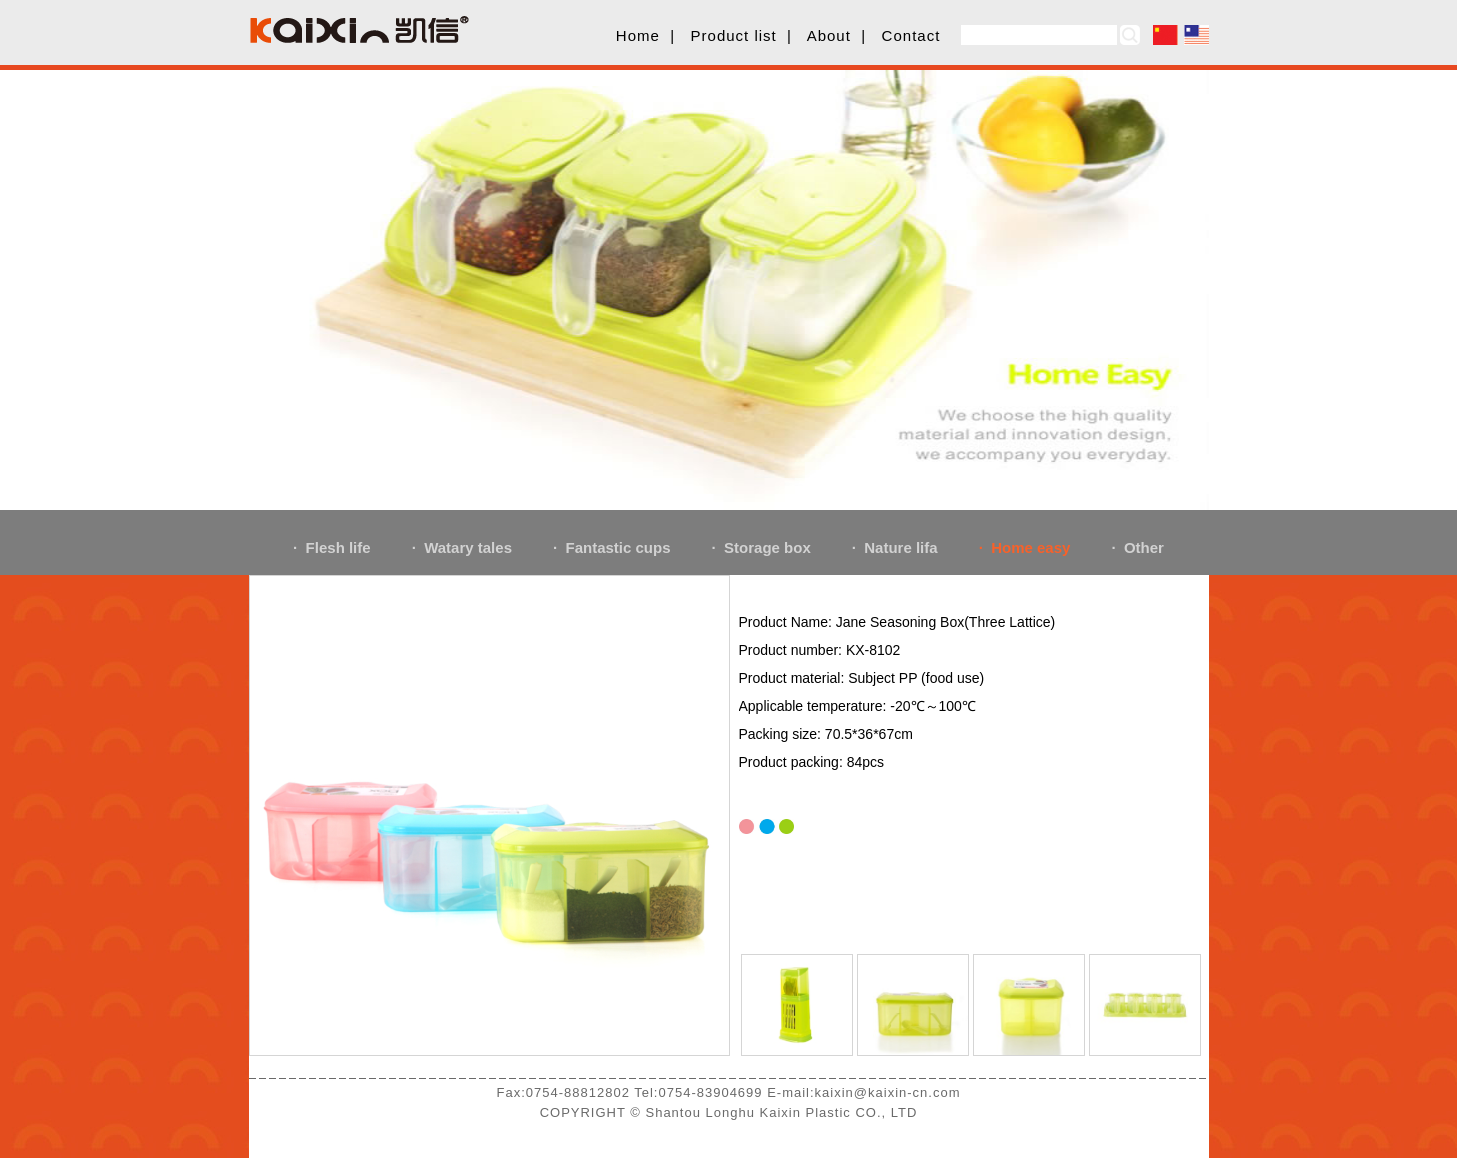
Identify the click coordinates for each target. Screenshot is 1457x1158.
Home (638, 35)
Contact (911, 35)
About (829, 35)
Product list (734, 35)
